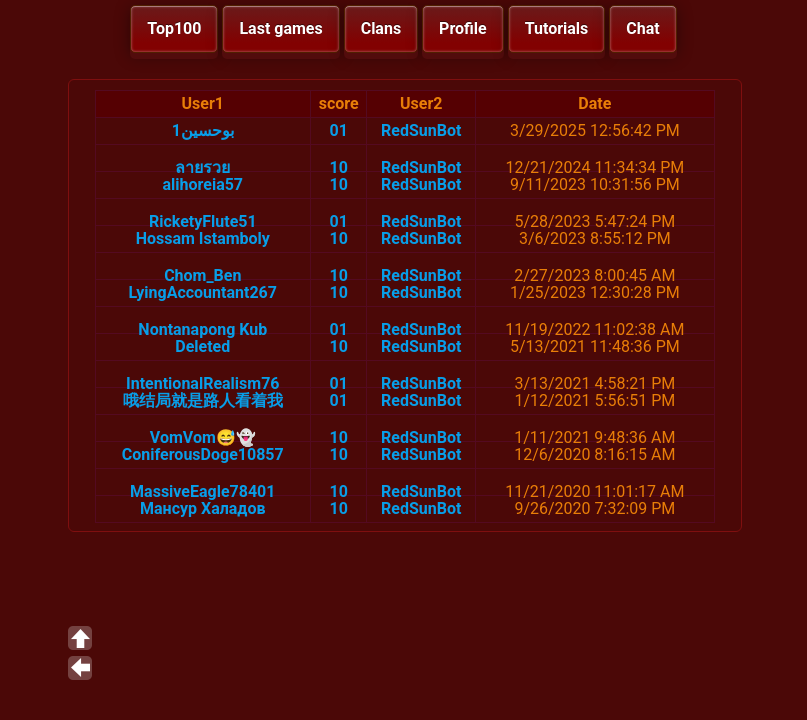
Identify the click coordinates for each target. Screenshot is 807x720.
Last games (280, 28)
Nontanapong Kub (202, 329)
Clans (381, 28)
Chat (642, 28)
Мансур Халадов (203, 508)
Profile (463, 28)
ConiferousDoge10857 (203, 454)
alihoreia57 (203, 184)
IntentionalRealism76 (202, 383)
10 (338, 167)
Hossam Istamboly (203, 238)
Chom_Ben (202, 275)
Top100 (174, 28)
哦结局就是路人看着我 (203, 400)
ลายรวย (202, 167)
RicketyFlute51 (203, 221)
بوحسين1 (203, 130)
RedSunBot (421, 130)
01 (338, 130)
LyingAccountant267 (203, 292)
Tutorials (557, 28)
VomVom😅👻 (203, 437)
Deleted (202, 346)
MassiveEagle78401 (202, 491)
